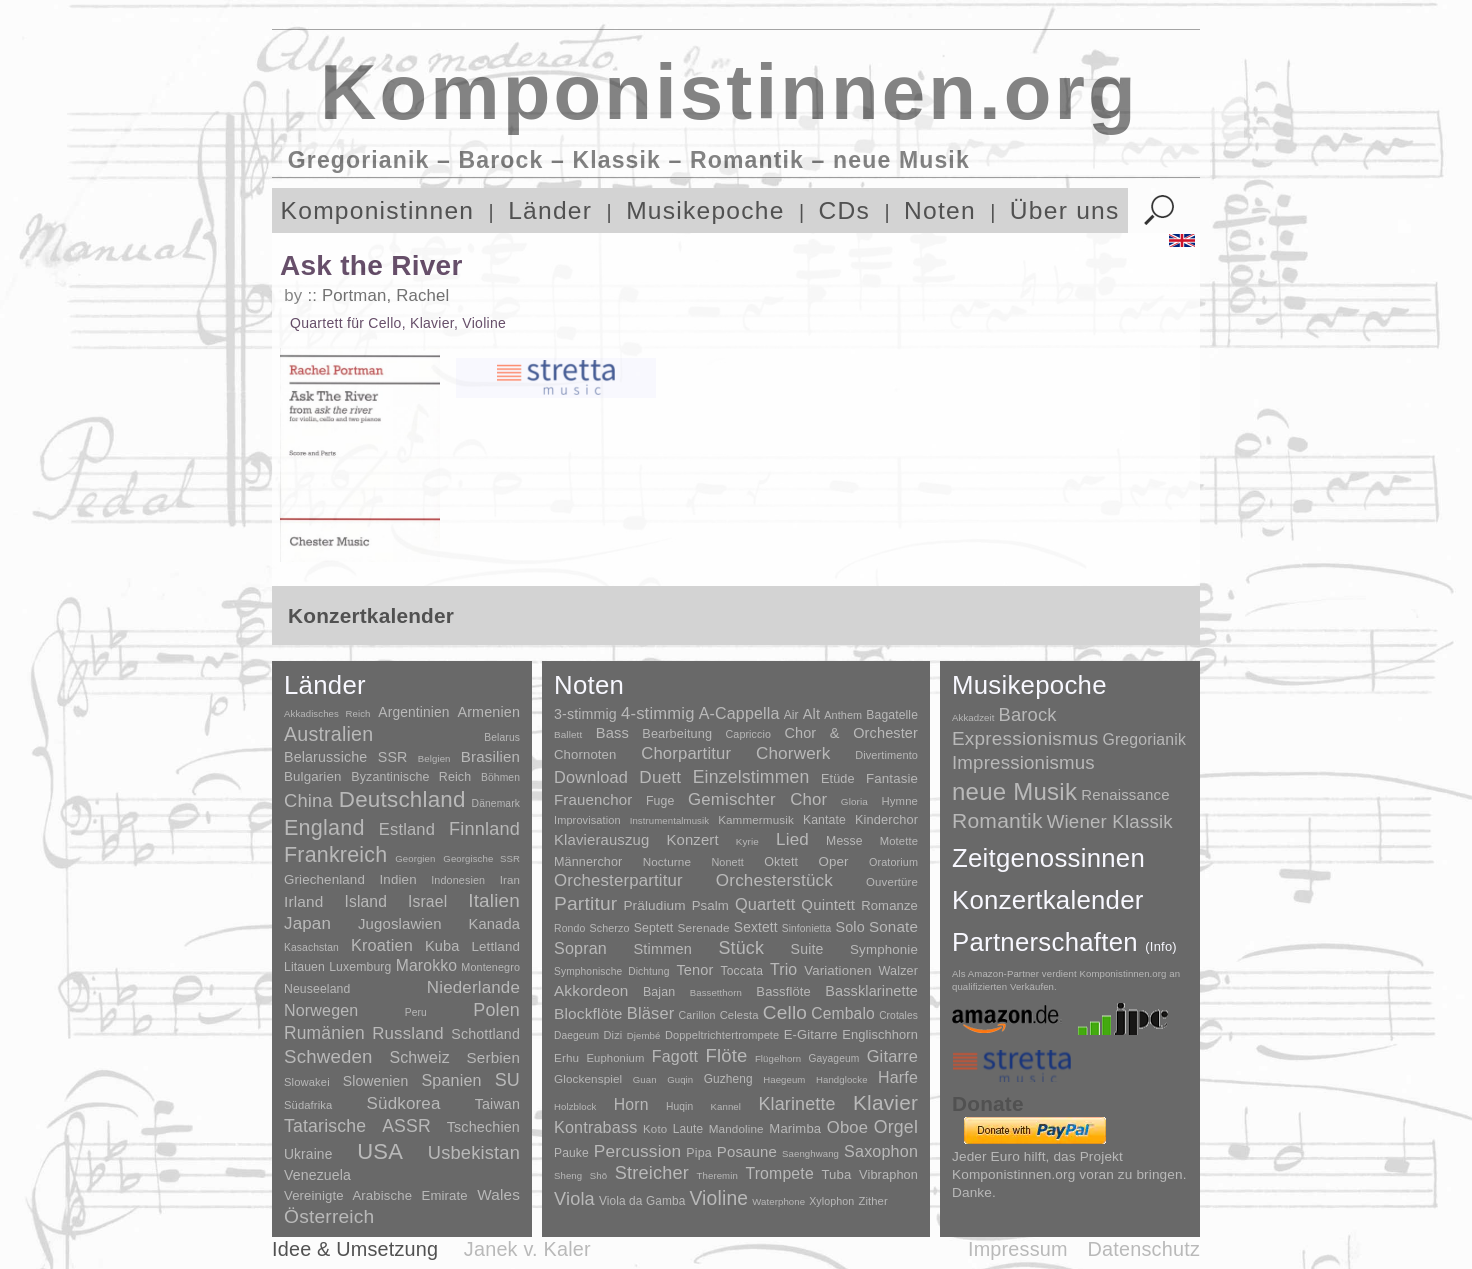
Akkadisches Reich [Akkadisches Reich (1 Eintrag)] (327, 713)
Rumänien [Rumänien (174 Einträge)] (324, 1033)
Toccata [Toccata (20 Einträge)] (742, 971)
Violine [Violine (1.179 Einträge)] (718, 1198)
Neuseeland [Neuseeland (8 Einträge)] (317, 989)
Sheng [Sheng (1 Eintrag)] (568, 1175)
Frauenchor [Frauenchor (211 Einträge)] (593, 799)
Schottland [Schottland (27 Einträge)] (485, 1034)
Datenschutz (1144, 1249)
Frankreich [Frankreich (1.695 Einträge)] (335, 855)
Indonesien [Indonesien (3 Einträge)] (458, 880)
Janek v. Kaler (527, 1249)
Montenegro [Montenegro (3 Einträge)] (490, 967)
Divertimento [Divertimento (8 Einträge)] (886, 755)
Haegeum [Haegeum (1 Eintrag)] (784, 1079)
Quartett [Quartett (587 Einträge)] (765, 904)
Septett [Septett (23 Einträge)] (654, 928)
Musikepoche (705, 210)
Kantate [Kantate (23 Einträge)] (824, 820)
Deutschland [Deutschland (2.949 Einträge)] (402, 799)
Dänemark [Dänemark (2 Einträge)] (496, 803)
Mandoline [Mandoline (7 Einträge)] (736, 1128)
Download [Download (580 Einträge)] (591, 777)
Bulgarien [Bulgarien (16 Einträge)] (313, 776)
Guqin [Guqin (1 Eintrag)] (680, 1079)
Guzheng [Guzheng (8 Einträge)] (728, 1079)
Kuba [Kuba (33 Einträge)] (442, 946)
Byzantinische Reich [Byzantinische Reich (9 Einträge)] (411, 777)
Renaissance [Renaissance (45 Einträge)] (1125, 794)
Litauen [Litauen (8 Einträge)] (304, 967)
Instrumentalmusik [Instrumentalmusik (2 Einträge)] (669, 820)
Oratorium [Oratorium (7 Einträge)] (893, 862)
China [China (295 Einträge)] (308, 800)
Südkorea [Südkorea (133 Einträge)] (404, 1103)
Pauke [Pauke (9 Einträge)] (571, 1153)
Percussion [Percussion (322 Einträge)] (637, 1151)
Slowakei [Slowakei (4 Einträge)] (307, 1082)
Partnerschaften (1064, 942)
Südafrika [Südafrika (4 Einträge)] (308, 1105)
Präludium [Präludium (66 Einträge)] (654, 905)
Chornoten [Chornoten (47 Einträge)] (585, 754)
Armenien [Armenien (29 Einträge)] (488, 712)
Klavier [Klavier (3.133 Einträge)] (885, 1102)
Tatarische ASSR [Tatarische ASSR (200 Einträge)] (357, 1126)
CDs (845, 210)
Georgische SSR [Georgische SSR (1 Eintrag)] (481, 858)
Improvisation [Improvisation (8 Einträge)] (587, 820)
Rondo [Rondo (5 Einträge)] (569, 928)
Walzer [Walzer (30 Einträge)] (898, 971)
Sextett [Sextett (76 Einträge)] (756, 927)
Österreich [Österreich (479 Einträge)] (329, 1216)
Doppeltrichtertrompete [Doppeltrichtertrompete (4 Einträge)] (722, 1035)
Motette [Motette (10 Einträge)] (899, 841)
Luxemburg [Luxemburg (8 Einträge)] (360, 967)
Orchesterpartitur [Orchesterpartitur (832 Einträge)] (618, 880)
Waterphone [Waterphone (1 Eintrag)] (778, 1201)
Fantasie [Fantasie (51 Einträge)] (892, 778)
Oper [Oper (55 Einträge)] (833, 861)
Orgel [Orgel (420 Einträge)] (896, 1127)
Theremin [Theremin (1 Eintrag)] (717, 1175)
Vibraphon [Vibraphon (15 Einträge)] (888, 1174)
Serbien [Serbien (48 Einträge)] (493, 1057)
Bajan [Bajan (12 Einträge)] (659, 992)
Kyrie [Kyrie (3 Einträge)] (747, 841)
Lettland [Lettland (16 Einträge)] (495, 946)
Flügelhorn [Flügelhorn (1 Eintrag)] (778, 1058)
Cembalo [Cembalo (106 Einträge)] (843, 1013)
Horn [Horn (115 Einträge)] (631, 1104)
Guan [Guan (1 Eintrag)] (645, 1079)
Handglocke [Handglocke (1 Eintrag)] (842, 1079)
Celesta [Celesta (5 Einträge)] (739, 1015)
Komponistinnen (378, 210)
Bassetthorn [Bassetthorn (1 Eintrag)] (716, 992)
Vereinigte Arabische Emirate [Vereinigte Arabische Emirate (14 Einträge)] (376, 1195)
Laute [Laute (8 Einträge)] (688, 1129)
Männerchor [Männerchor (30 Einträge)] (588, 862)
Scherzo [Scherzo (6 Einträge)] (610, 928)
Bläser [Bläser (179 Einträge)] (651, 1013)
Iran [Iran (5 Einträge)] (510, 880)
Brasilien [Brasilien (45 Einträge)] (490, 756)
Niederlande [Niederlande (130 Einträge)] (473, 987)
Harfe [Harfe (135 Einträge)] (898, 1077)
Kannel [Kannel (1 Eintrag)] (726, 1106)
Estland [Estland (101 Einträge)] (407, 829)
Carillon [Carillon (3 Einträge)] (697, 1015)
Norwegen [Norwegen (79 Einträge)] (321, 1010)
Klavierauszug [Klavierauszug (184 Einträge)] (601, 840)
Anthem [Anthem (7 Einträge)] (843, 715)
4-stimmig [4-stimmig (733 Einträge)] (658, 713)
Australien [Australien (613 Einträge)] (328, 734)
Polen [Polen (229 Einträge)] (496, 1010)
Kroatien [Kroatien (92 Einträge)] (382, 945)
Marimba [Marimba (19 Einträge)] (795, 1128)
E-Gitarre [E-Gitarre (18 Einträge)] (811, 1034)
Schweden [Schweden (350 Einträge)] (328, 1056)
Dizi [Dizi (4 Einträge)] (613, 1035)
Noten (940, 210)
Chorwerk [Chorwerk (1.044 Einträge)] (793, 753)
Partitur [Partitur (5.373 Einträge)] (585, 903)
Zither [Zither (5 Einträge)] (872, 1201)
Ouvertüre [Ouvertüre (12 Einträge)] (892, 882)
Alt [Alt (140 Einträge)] (811, 714)
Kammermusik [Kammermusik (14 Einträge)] (756, 819)
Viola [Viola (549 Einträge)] (574, 1199)
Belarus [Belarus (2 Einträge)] (502, 737)
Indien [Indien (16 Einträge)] (398, 879)
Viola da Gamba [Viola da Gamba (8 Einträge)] (642, 1201)
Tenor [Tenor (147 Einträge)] (694, 970)
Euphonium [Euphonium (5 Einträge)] (615, 1058)
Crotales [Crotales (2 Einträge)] (898, 1015)
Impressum (1018, 1249)
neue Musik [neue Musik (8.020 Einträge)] (1014, 791)
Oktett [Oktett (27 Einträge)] (781, 862)
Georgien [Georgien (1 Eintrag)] (415, 858)
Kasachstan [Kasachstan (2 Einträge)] (311, 947)
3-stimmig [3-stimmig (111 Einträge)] (585, 714)
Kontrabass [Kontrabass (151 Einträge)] (595, 1127)
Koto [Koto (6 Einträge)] (655, 1129)
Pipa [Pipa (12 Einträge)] (698, 1153)
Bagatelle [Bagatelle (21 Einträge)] (892, 715)
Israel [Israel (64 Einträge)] (427, 901)
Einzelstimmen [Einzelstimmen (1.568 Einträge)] (751, 777)
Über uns (1065, 210)
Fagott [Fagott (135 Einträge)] (675, 1056)
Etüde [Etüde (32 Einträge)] (838, 779)
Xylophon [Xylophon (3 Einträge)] (831, 1201)
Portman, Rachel (386, 295)
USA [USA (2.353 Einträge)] (380, 1151)
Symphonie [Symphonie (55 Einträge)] (884, 949)
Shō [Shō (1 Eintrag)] (598, 1175)
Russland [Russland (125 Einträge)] (408, 1033)
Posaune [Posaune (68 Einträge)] (747, 1151)
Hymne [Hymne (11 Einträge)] (899, 801)
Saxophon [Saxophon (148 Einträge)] (881, 1151)
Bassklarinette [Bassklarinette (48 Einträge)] (871, 991)
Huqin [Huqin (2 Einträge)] (679, 1106)
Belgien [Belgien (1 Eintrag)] (434, 758)
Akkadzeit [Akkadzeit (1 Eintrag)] (973, 717)
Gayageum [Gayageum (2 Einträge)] (834, 1058)
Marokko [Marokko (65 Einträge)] (426, 965)
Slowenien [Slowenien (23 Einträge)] (376, 1081)
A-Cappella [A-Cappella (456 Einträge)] (739, 713)
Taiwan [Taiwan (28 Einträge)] (497, 1104)
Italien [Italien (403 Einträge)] (494, 900)
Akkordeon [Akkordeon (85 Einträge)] (591, 990)
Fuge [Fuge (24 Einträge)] (660, 801)
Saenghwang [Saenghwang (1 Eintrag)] (810, 1153)
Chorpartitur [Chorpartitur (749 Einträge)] (686, 753)
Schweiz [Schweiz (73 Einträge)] (419, 1057)
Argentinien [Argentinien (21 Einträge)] (413, 712)
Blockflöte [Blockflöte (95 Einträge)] (588, 1013)
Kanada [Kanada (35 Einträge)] (494, 924)
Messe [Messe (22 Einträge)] (844, 841)
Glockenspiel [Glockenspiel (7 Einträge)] (588, 1078)
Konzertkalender (1048, 900)
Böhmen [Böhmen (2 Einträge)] (500, 777)
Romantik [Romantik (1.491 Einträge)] (997, 820)
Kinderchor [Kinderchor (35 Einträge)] (886, 819)
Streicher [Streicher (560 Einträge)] (652, 1173)
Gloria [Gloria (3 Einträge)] (854, 801)
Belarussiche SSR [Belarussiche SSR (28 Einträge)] (346, 757)
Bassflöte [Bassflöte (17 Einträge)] (783, 991)
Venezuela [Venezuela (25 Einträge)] (317, 1175)
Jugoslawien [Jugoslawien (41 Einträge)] (400, 923)
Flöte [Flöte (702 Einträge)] (726, 1055)
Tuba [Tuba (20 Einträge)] (836, 1174)
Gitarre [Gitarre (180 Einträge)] (892, 1056)
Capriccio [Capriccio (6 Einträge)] (749, 734)
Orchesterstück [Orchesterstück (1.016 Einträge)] (774, 880)
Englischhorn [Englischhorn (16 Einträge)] (880, 1034)
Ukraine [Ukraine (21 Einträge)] (308, 1154)
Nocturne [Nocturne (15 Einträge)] (667, 861)
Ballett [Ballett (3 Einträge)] (568, 734)
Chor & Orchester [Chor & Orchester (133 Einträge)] (851, 733)
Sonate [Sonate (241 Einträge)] (893, 926)
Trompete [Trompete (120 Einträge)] (779, 1173)
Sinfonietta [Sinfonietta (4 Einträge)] (807, 928)
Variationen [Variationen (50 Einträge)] (837, 970)
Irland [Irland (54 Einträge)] (303, 901)
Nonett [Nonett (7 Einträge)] (727, 862)
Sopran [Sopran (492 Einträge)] (580, 948)
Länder (550, 210)
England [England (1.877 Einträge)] (324, 827)
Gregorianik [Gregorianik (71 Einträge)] (1144, 739)
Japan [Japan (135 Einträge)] (307, 923)
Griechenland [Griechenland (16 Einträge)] (324, 879)
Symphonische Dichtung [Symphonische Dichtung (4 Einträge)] (611, 971)
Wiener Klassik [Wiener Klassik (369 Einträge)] (1110, 821)
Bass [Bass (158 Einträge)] (612, 733)
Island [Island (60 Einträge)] (365, 901)
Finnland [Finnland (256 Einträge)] (484, 829)
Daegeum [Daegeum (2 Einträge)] (576, 1035)
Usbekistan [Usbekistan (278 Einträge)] (474, 1152)
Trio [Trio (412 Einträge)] (783, 969)
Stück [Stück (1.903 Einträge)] (741, 948)
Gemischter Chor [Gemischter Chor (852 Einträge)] (757, 799)
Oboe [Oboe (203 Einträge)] (847, 1127)
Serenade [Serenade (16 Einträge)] (704, 928)
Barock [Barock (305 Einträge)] (1027, 714)
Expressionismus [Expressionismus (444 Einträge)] (1025, 738)
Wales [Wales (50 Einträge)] (498, 1194)
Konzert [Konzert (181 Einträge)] (693, 840)
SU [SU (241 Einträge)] (507, 1080)
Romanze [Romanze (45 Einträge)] (889, 905)
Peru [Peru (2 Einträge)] (416, 1012)
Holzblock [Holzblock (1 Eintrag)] (575, 1106)
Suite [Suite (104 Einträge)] (807, 949)
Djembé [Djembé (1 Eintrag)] (644, 1035)
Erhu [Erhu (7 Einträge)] (566, 1057)
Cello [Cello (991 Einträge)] (785, 1012)
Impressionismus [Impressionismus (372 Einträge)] (1023, 762)
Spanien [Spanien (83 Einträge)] (451, 1080)
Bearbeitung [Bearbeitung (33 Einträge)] (677, 734)
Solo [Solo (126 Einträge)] (849, 927)
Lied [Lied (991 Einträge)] (792, 839)
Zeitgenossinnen (1048, 858)
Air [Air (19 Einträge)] (791, 715)
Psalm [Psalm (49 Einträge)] (710, 905)
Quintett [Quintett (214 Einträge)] (828, 904)
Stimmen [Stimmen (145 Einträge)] (662, 949)
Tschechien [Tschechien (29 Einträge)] (483, 1127)
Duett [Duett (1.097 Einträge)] (660, 777)
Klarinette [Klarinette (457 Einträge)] (796, 1104)
